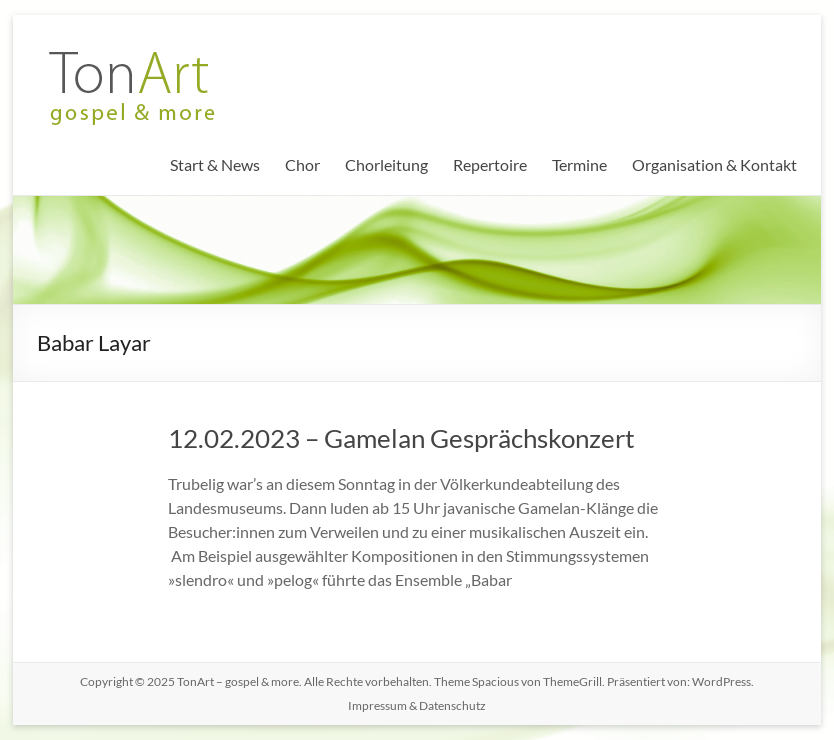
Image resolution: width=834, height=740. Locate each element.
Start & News (215, 164)
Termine (579, 164)
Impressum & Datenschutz (417, 705)
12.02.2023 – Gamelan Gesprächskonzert (401, 438)
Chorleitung (386, 164)
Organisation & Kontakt (714, 164)
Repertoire (490, 164)
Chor (302, 164)
